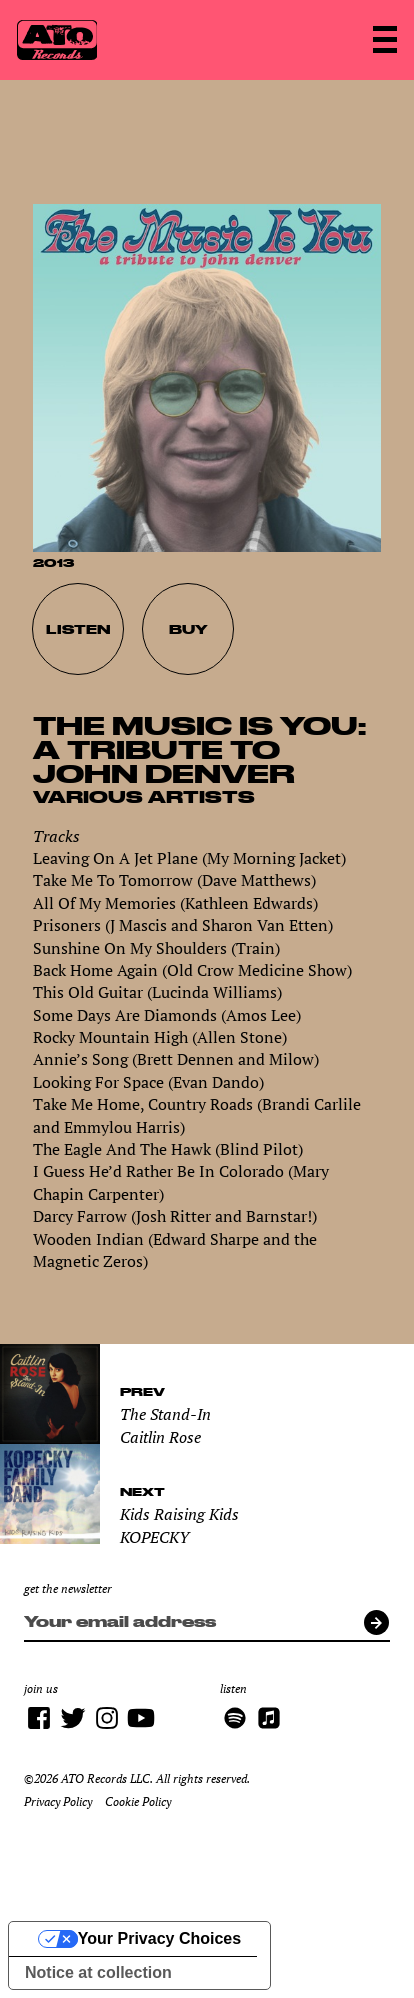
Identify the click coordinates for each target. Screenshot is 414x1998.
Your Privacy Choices (159, 1938)
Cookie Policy (138, 1801)
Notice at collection (98, 1972)
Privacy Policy (58, 1801)
